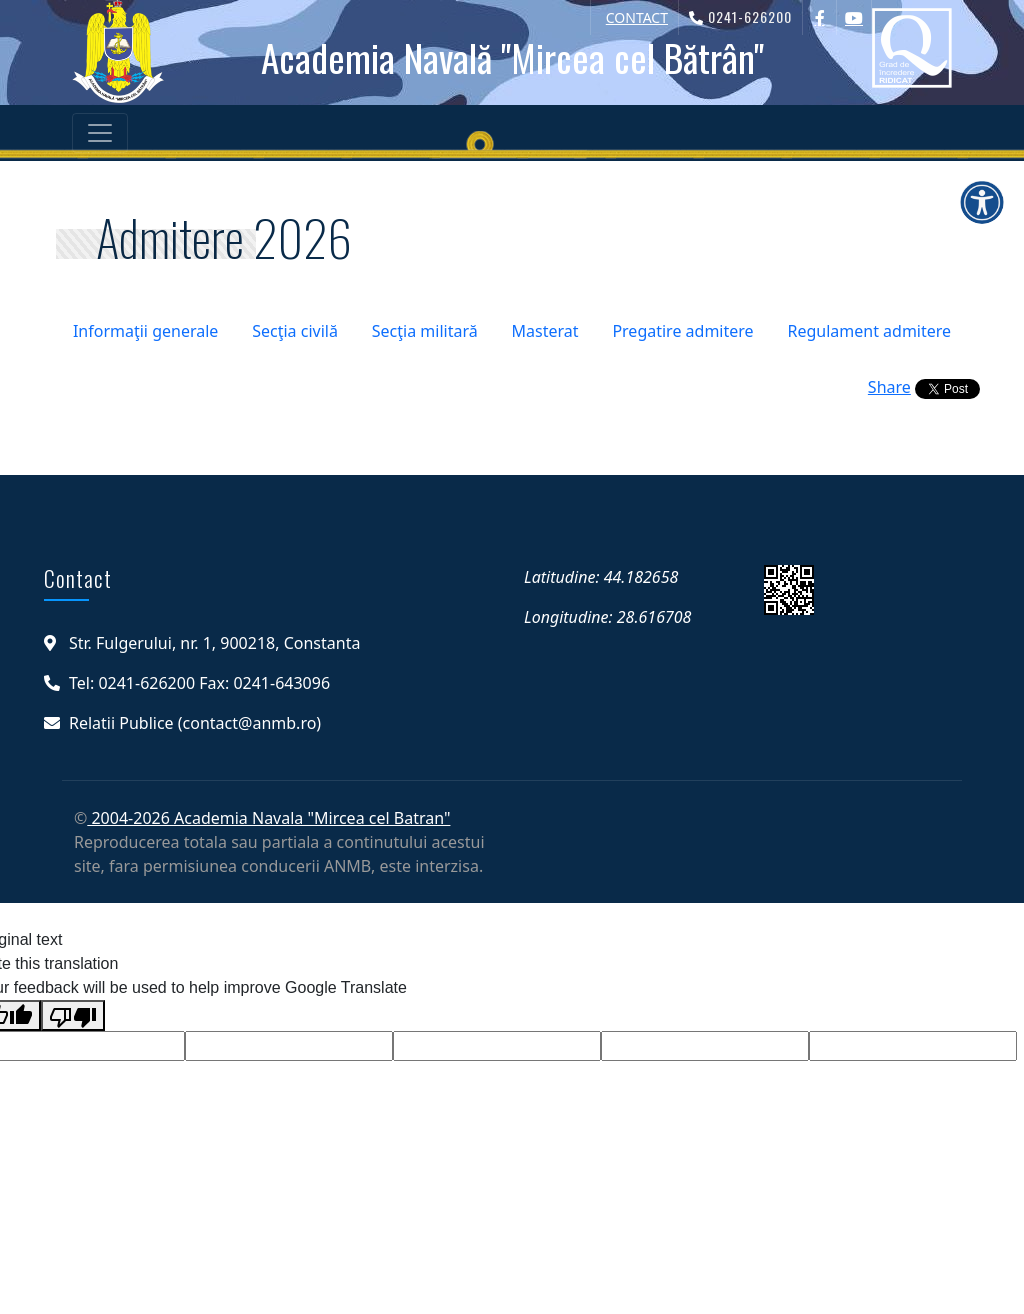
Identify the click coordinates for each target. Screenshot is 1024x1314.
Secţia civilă (295, 331)
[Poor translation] (73, 1015)
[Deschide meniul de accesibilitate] (982, 202)
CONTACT (637, 17)
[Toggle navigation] (100, 133)
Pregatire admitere (682, 331)
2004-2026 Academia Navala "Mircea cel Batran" (268, 818)
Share (889, 387)
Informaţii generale (145, 331)
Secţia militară (425, 331)
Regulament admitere (869, 331)
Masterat (545, 331)
